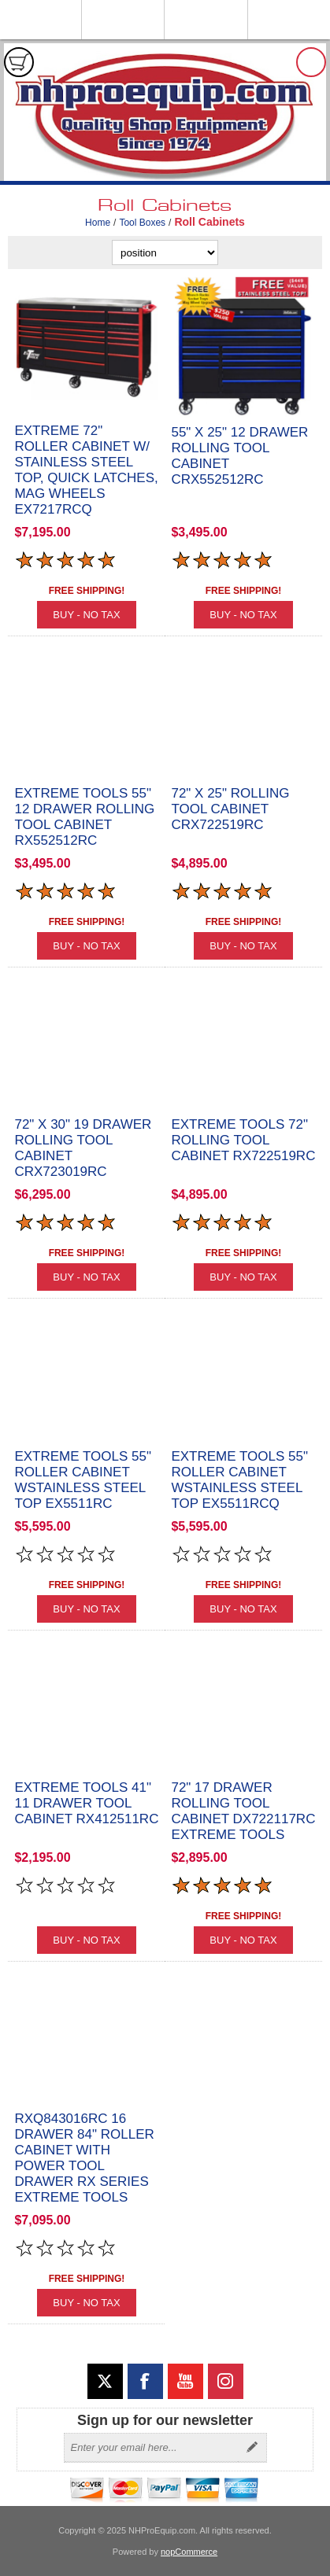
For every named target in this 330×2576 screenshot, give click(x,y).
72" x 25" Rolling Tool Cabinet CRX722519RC (230, 809)
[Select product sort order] (165, 252)
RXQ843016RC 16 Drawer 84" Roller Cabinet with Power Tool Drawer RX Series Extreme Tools (84, 2158)
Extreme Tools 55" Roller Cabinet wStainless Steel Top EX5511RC (82, 1480)
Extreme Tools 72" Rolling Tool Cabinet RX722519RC (243, 1140)
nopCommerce (189, 2551)
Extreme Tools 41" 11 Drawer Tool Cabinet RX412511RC (86, 1803)
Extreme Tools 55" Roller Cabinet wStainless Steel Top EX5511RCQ (239, 1480)
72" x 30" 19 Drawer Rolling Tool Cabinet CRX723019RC (82, 1148)
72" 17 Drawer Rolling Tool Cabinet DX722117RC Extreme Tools (243, 1811)
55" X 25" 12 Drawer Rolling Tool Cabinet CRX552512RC (239, 456)
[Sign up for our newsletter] (151, 2448)
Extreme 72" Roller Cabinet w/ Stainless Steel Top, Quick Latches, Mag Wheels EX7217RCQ (86, 470)
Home (97, 222)
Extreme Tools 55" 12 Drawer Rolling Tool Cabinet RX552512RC (84, 817)
